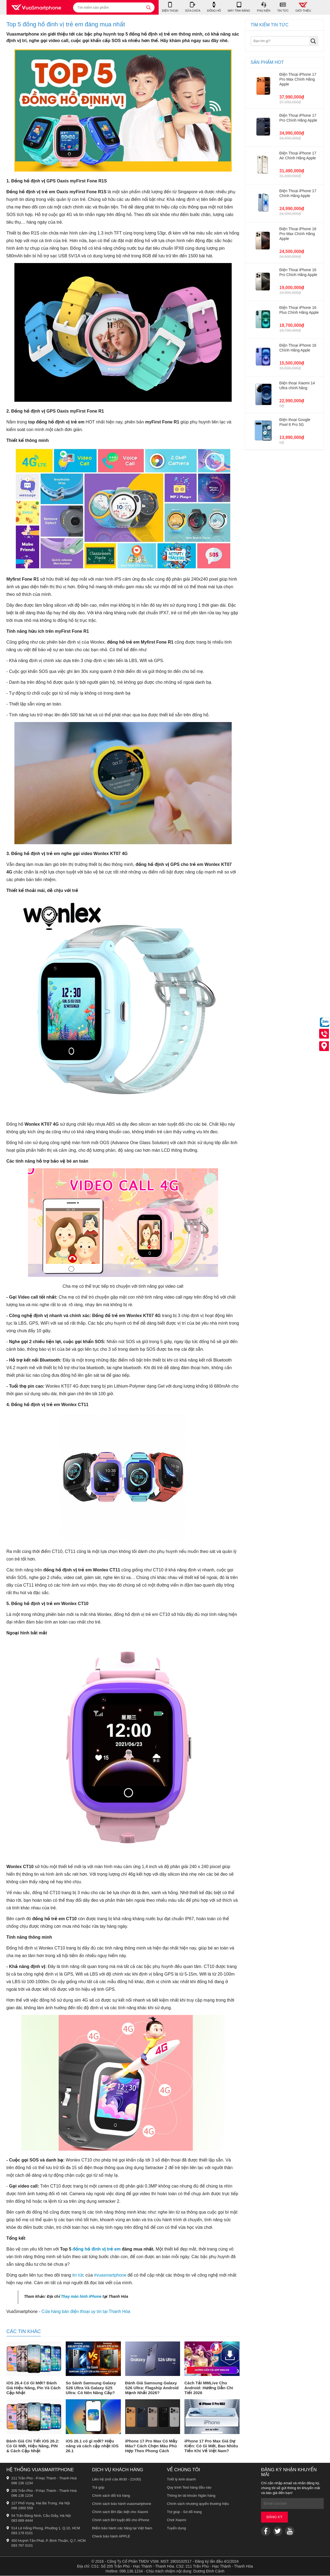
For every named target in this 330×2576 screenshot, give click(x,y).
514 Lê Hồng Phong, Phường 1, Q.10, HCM (45, 2528)
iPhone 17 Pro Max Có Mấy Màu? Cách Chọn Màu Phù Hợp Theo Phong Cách (151, 2446)
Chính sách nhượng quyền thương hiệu (198, 2504)
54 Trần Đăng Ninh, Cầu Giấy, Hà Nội (41, 2516)
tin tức (78, 2275)
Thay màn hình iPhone (81, 2297)
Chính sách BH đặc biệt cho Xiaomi (120, 2512)
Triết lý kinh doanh (181, 2479)
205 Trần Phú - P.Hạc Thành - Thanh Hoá (44, 2491)
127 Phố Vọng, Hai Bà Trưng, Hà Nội (40, 2503)
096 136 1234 (22, 2483)
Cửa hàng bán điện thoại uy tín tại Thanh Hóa (86, 2311)
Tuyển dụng (176, 2528)
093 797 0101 (22, 2546)
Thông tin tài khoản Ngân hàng (191, 2496)
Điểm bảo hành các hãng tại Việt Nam (122, 2528)
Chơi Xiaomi (176, 2520)
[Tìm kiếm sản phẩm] (113, 7)
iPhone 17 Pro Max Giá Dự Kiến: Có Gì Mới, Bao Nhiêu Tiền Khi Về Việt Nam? (211, 2446)
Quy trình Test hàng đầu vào (189, 2488)
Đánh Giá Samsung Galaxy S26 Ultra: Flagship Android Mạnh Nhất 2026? (152, 2388)
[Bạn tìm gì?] (284, 41)
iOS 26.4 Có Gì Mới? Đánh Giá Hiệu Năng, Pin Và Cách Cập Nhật (34, 2388)
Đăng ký (274, 2517)
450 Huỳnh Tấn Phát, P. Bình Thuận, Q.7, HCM (48, 2541)
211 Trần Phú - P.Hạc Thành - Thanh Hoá (44, 2478)
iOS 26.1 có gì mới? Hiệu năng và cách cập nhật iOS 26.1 (92, 2446)
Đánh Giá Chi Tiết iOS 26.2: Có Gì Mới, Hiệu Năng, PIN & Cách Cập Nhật (33, 2446)
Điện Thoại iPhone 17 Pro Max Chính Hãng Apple (297, 79)
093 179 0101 (22, 2533)
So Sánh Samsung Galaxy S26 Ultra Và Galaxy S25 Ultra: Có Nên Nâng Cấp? (91, 2388)
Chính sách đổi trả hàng (111, 2496)
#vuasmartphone (110, 2275)
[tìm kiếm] (148, 7)
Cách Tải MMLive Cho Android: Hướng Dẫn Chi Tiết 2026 (208, 2388)
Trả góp (98, 2488)
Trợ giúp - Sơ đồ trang (184, 2512)
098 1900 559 (22, 2508)
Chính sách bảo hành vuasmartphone (121, 2504)
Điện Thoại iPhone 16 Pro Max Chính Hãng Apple (297, 234)
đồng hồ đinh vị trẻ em (97, 2249)
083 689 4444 (22, 2521)
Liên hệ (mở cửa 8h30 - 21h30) (116, 2479)
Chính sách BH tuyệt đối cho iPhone (120, 2520)
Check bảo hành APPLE (111, 2536)
